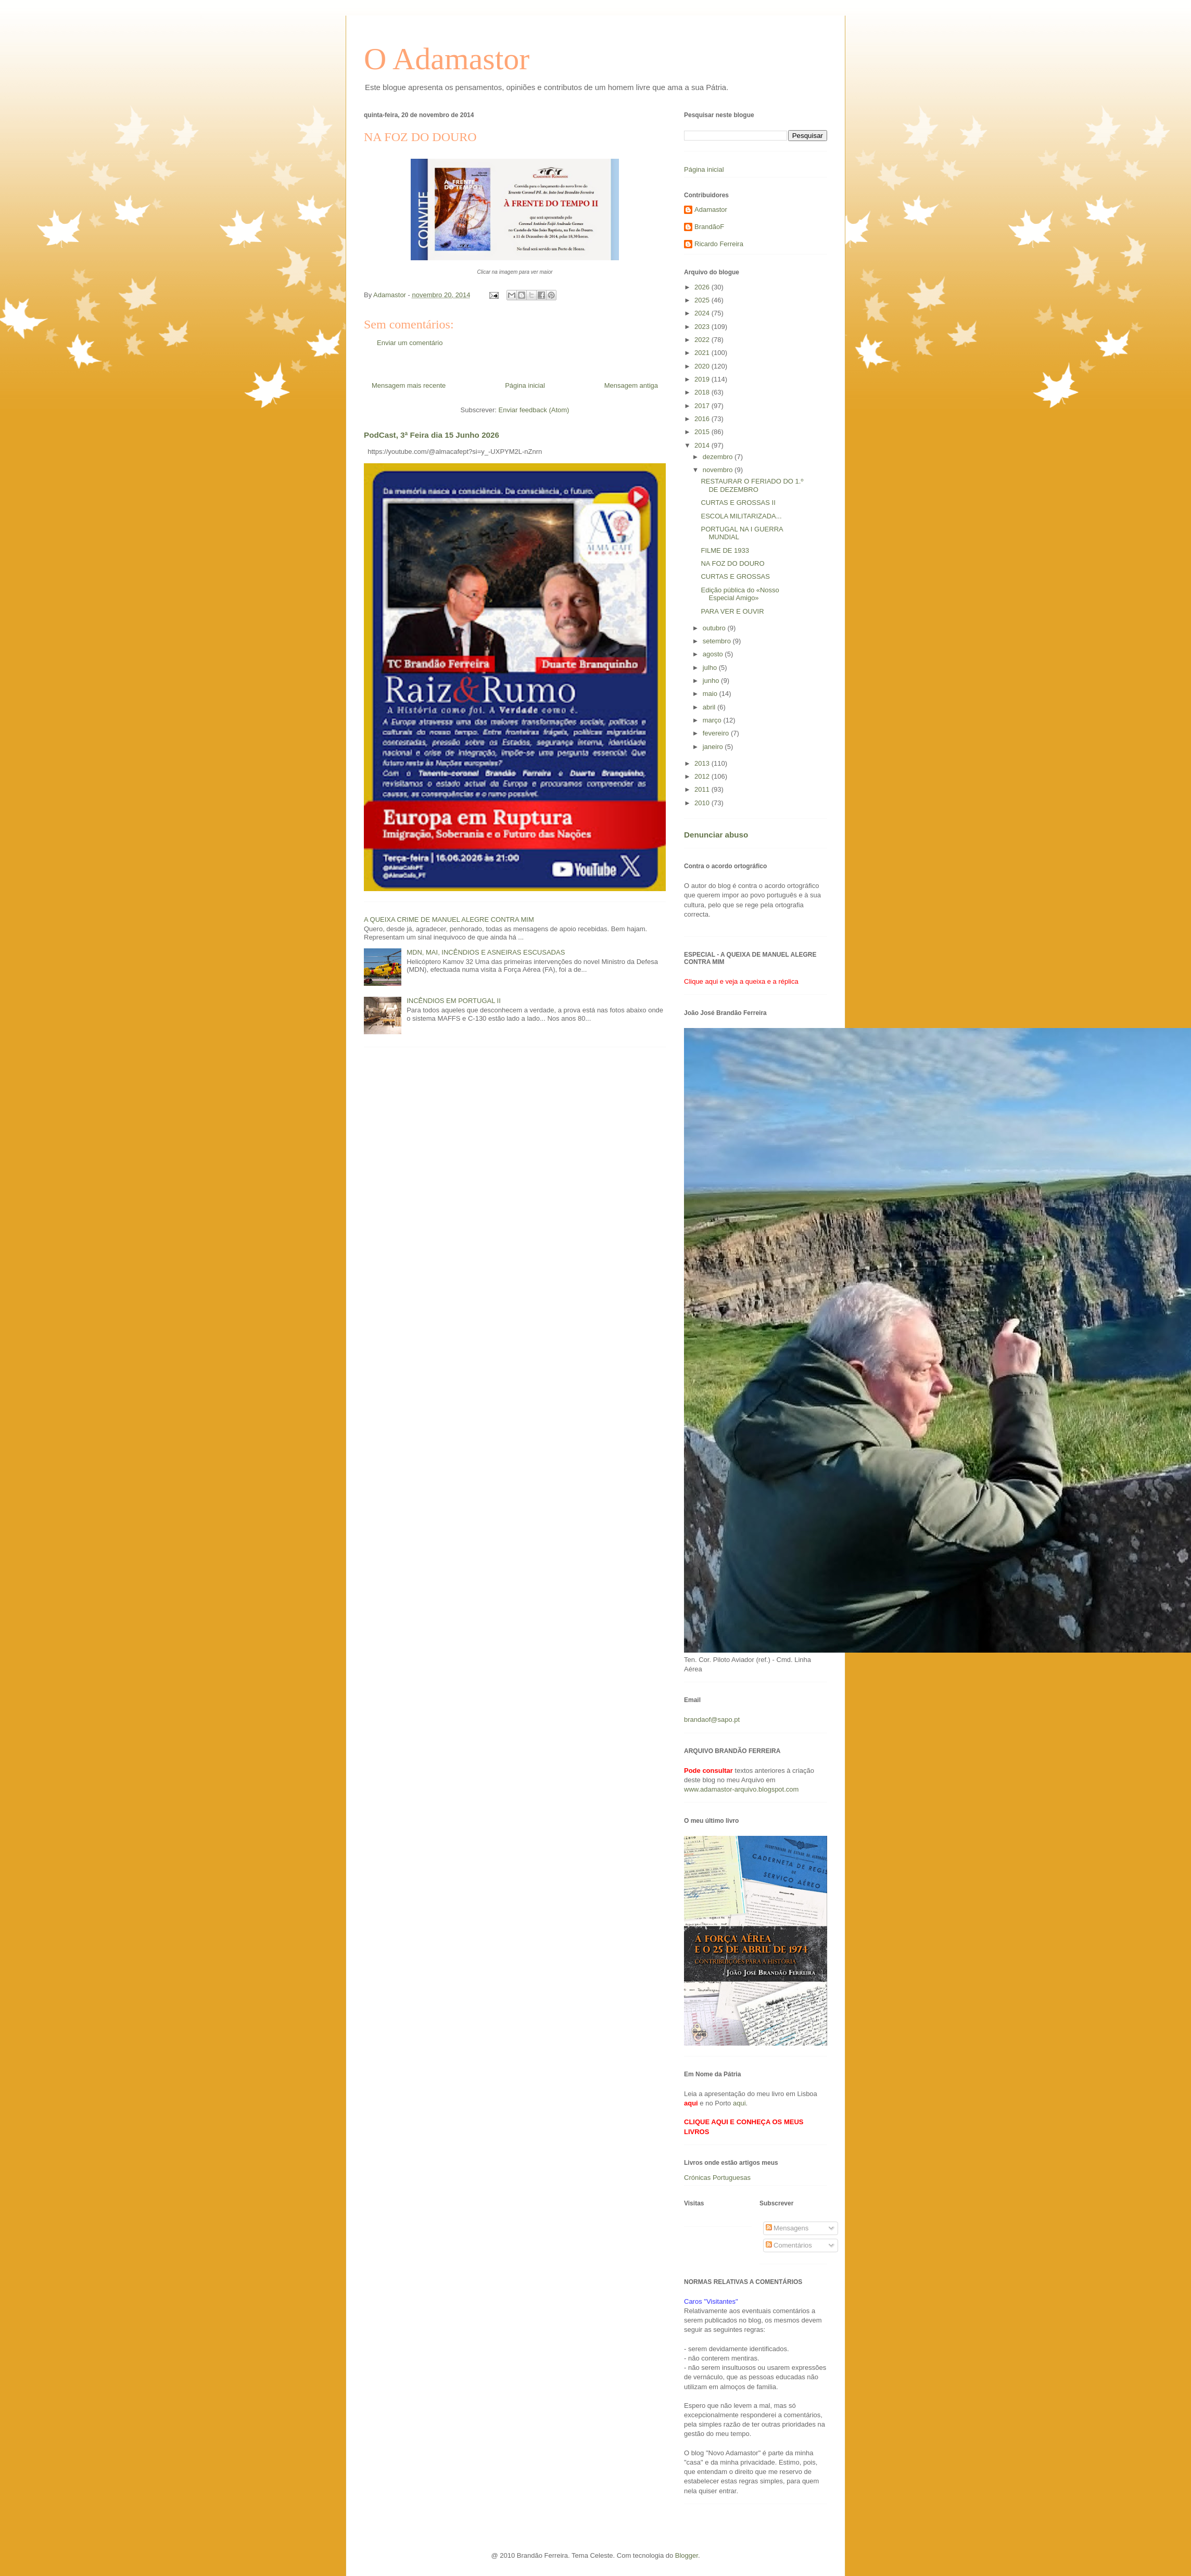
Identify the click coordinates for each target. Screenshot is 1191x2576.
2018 (703, 392)
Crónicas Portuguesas (717, 2177)
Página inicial (525, 385)
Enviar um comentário (409, 343)
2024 (703, 313)
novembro (718, 470)
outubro (715, 628)
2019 (703, 379)
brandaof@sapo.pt (712, 1719)
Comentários (789, 2245)
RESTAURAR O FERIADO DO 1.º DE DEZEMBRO (752, 485)
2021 (703, 353)
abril (710, 707)
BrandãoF (709, 227)
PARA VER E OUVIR (732, 611)
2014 (703, 445)
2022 (703, 340)
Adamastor (710, 209)
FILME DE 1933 (725, 550)
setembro (718, 641)
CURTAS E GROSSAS (735, 576)
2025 (703, 300)
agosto (714, 654)
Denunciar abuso (716, 834)
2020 (703, 366)
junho (712, 680)
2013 (703, 763)
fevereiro (717, 733)
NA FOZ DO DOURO (732, 563)
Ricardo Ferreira (718, 244)
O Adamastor (446, 59)
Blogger (686, 2555)
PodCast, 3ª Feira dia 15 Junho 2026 (431, 434)
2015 (703, 432)
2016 (703, 419)
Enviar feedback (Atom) (534, 410)
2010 (703, 803)
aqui (739, 2103)
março (713, 720)
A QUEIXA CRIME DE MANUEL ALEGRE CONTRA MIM (449, 919)
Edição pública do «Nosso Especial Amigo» (740, 594)
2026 (703, 287)
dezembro (718, 457)
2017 (703, 406)
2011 (703, 789)
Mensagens (787, 2228)
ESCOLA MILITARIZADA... (741, 516)
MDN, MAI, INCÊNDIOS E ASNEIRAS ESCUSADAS (486, 952)
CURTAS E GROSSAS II (738, 502)
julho (711, 667)
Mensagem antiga (631, 385)
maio (711, 693)
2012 (703, 776)
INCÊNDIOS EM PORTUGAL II (454, 1001)
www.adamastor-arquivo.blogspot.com (741, 1789)
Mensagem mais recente (409, 385)
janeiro (714, 747)
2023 (703, 327)
